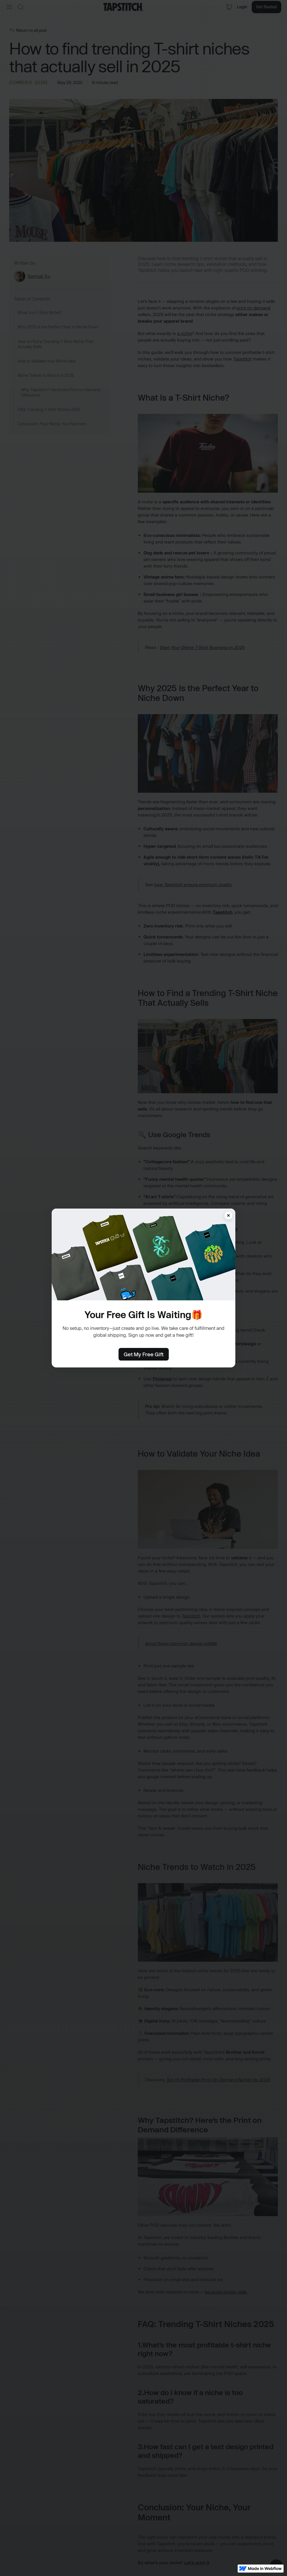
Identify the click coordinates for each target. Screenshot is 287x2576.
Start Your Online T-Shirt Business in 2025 (202, 647)
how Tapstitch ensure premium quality (193, 884)
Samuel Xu (39, 276)
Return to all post (31, 30)
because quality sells (226, 2292)
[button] (9, 6)
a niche (184, 333)
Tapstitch (242, 359)
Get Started (266, 7)
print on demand (253, 308)
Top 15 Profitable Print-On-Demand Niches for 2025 (218, 2079)
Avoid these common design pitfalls (181, 1643)
